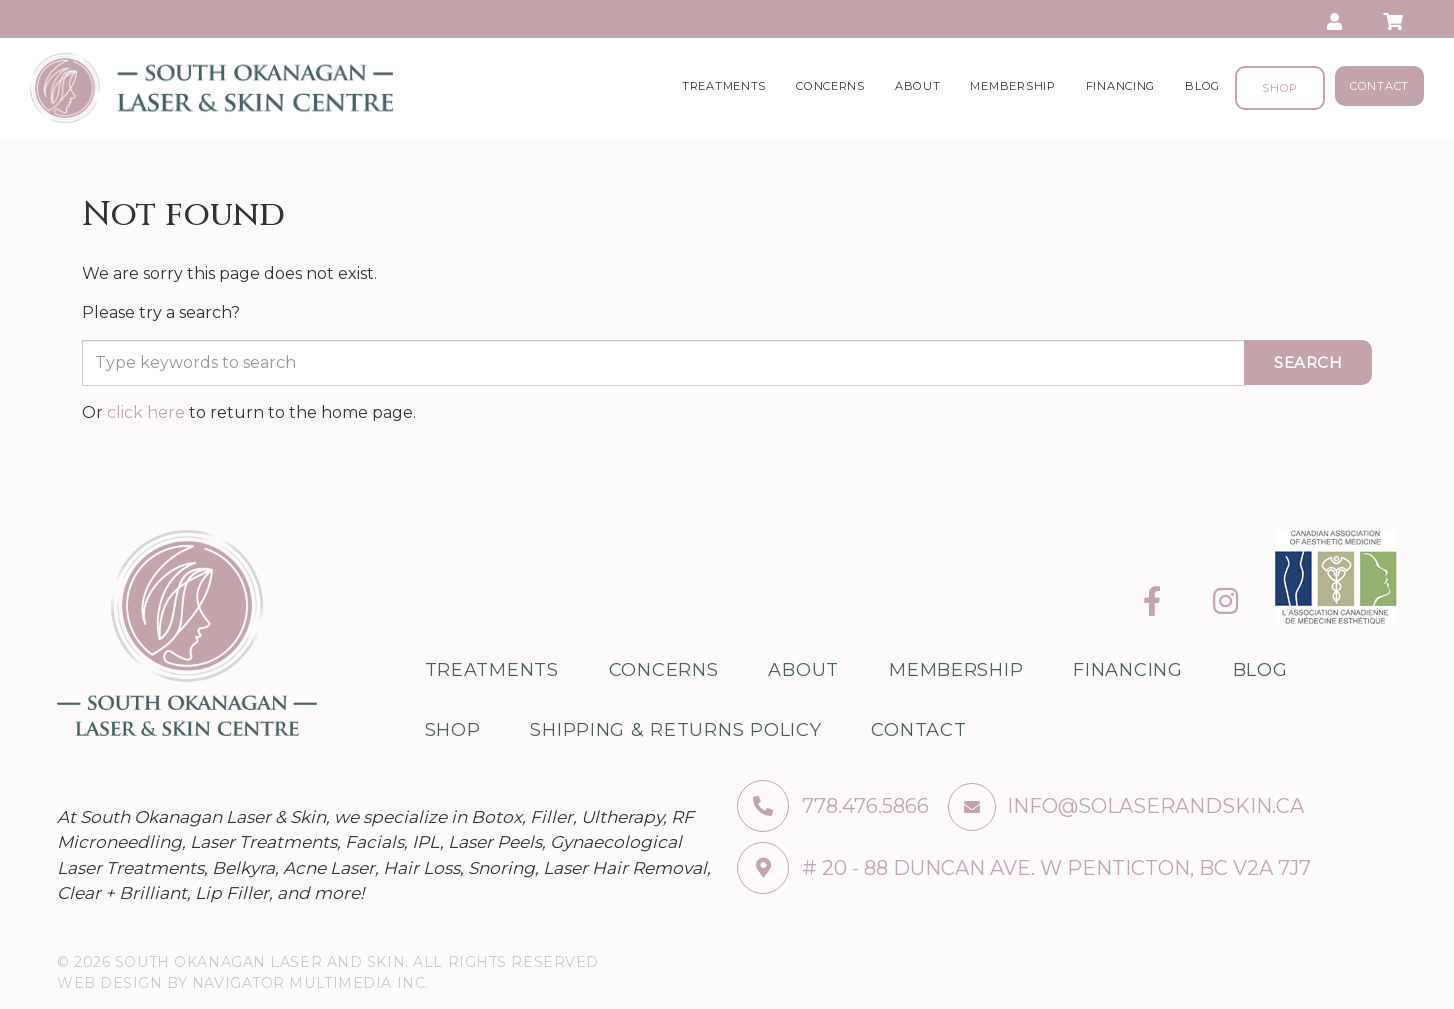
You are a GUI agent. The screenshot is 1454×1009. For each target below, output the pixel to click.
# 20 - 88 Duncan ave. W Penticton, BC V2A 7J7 (1024, 868)
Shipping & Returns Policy (675, 730)
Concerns (830, 86)
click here (146, 412)
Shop (1280, 88)
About (918, 86)
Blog (1202, 86)
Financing (1120, 86)
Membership (1012, 86)
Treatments (724, 86)
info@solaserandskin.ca (1155, 806)
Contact (1379, 86)
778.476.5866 (833, 806)
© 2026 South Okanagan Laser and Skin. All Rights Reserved (328, 962)
